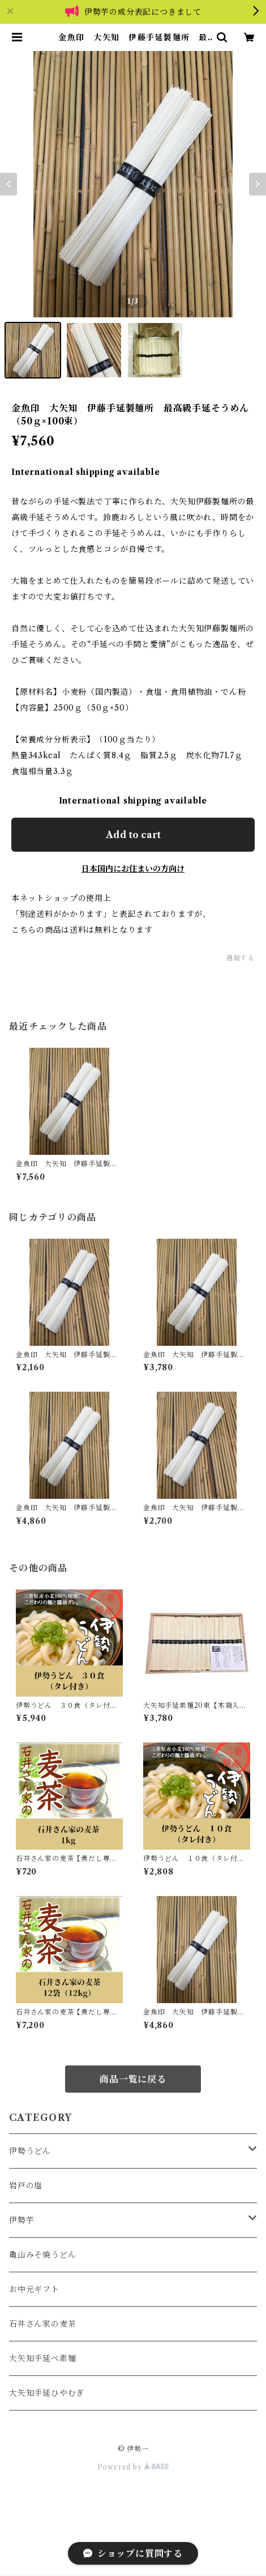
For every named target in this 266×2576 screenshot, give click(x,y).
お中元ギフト (34, 2289)
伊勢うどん (30, 2151)
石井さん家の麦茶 (42, 2324)
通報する (240, 958)
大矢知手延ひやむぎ (46, 2393)
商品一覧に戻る (133, 2079)
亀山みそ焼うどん (42, 2255)
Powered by (133, 2467)
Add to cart (133, 834)
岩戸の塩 (25, 2185)
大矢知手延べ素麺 (42, 2358)
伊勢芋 (21, 2220)
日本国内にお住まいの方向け (133, 869)
